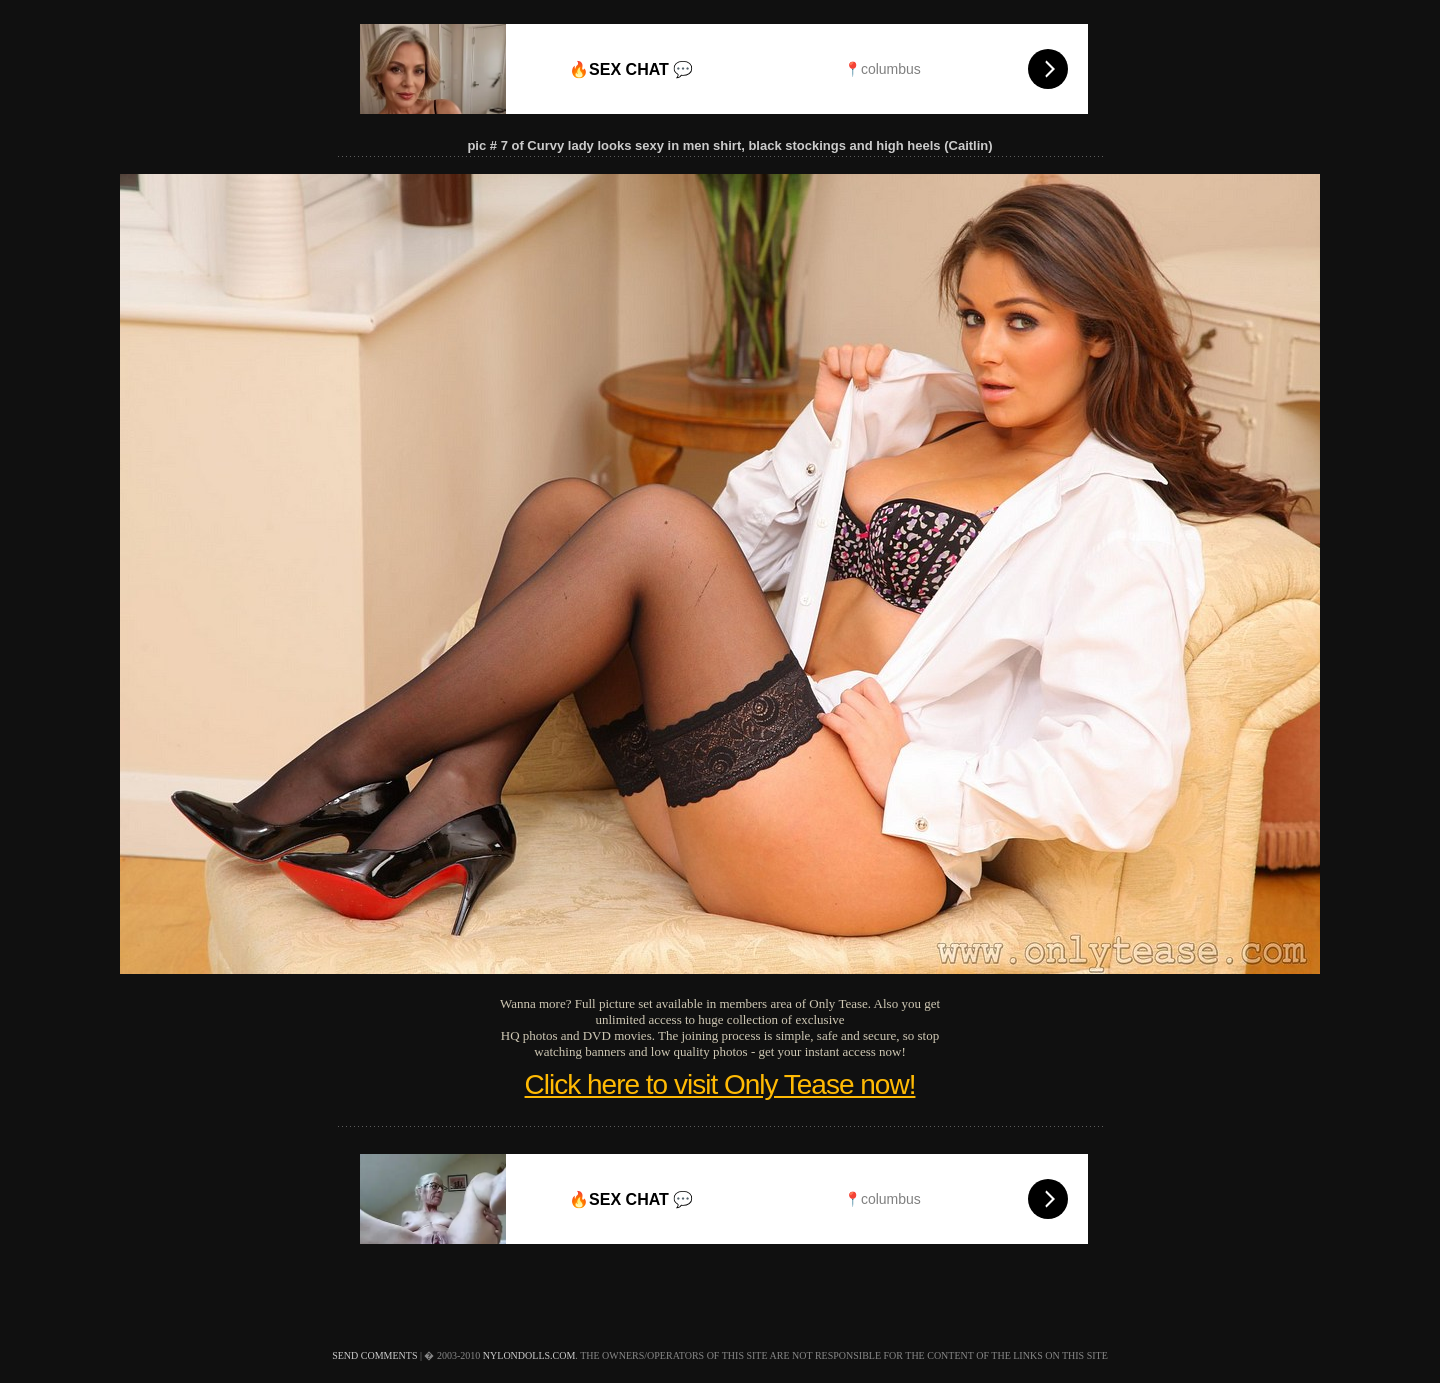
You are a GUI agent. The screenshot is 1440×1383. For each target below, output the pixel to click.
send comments (374, 1355)
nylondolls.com (529, 1355)
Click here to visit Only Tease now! (720, 1084)
